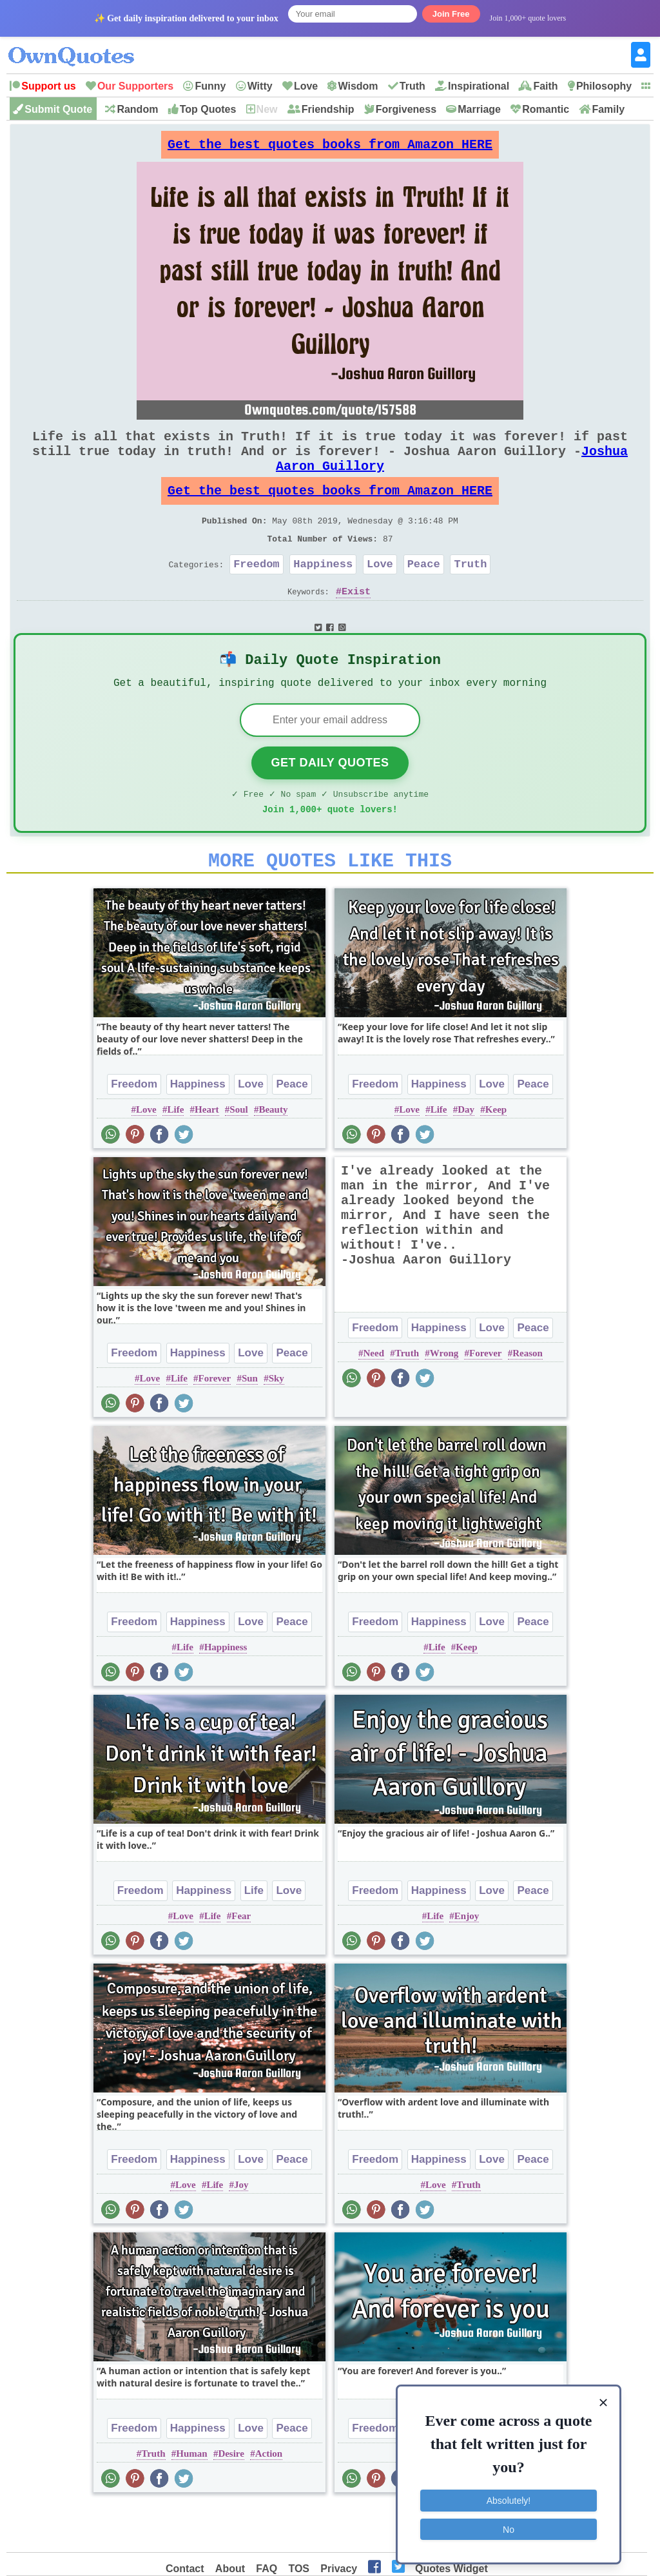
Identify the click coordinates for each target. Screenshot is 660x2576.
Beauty (272, 1154)
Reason (527, 1398)
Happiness (323, 592)
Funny (210, 86)
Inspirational (478, 86)
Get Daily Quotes (330, 800)
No (508, 2527)
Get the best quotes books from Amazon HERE (330, 148)
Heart (206, 1154)
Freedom (256, 592)
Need (374, 1398)
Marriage (479, 109)
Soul (238, 1154)
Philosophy (604, 86)
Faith (545, 86)
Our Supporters (135, 86)
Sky (276, 1423)
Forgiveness (406, 109)
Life (175, 1154)
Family (608, 109)
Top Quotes (208, 109)
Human (191, 2498)
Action (269, 2498)
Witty (260, 86)
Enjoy (466, 1961)
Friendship (328, 109)
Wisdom (358, 86)
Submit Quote (58, 109)
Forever (215, 1423)
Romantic (545, 109)
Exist (356, 622)
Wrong (444, 1398)
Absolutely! (508, 2499)
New (267, 109)
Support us (48, 86)
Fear (241, 1961)
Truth (412, 86)
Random (137, 109)
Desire (231, 2498)
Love (306, 86)
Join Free (451, 14)
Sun (250, 1423)
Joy (241, 2230)
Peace (423, 592)
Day (466, 1154)
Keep (496, 1154)
